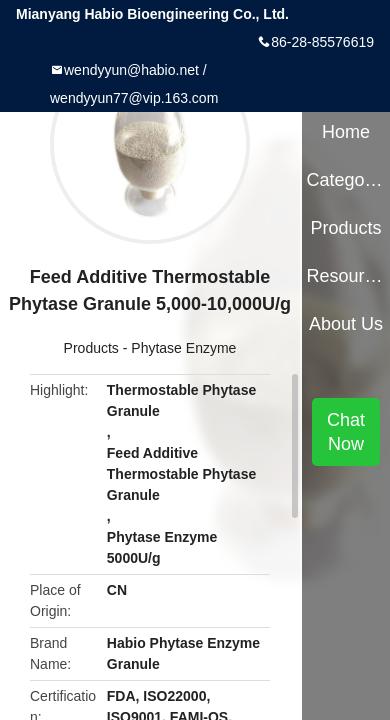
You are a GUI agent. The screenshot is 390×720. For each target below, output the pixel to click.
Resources (345, 276)
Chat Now (346, 432)
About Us (346, 324)
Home (346, 132)
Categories (345, 180)
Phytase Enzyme (183, 348)
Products (91, 348)
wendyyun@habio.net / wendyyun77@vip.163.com (134, 84)
